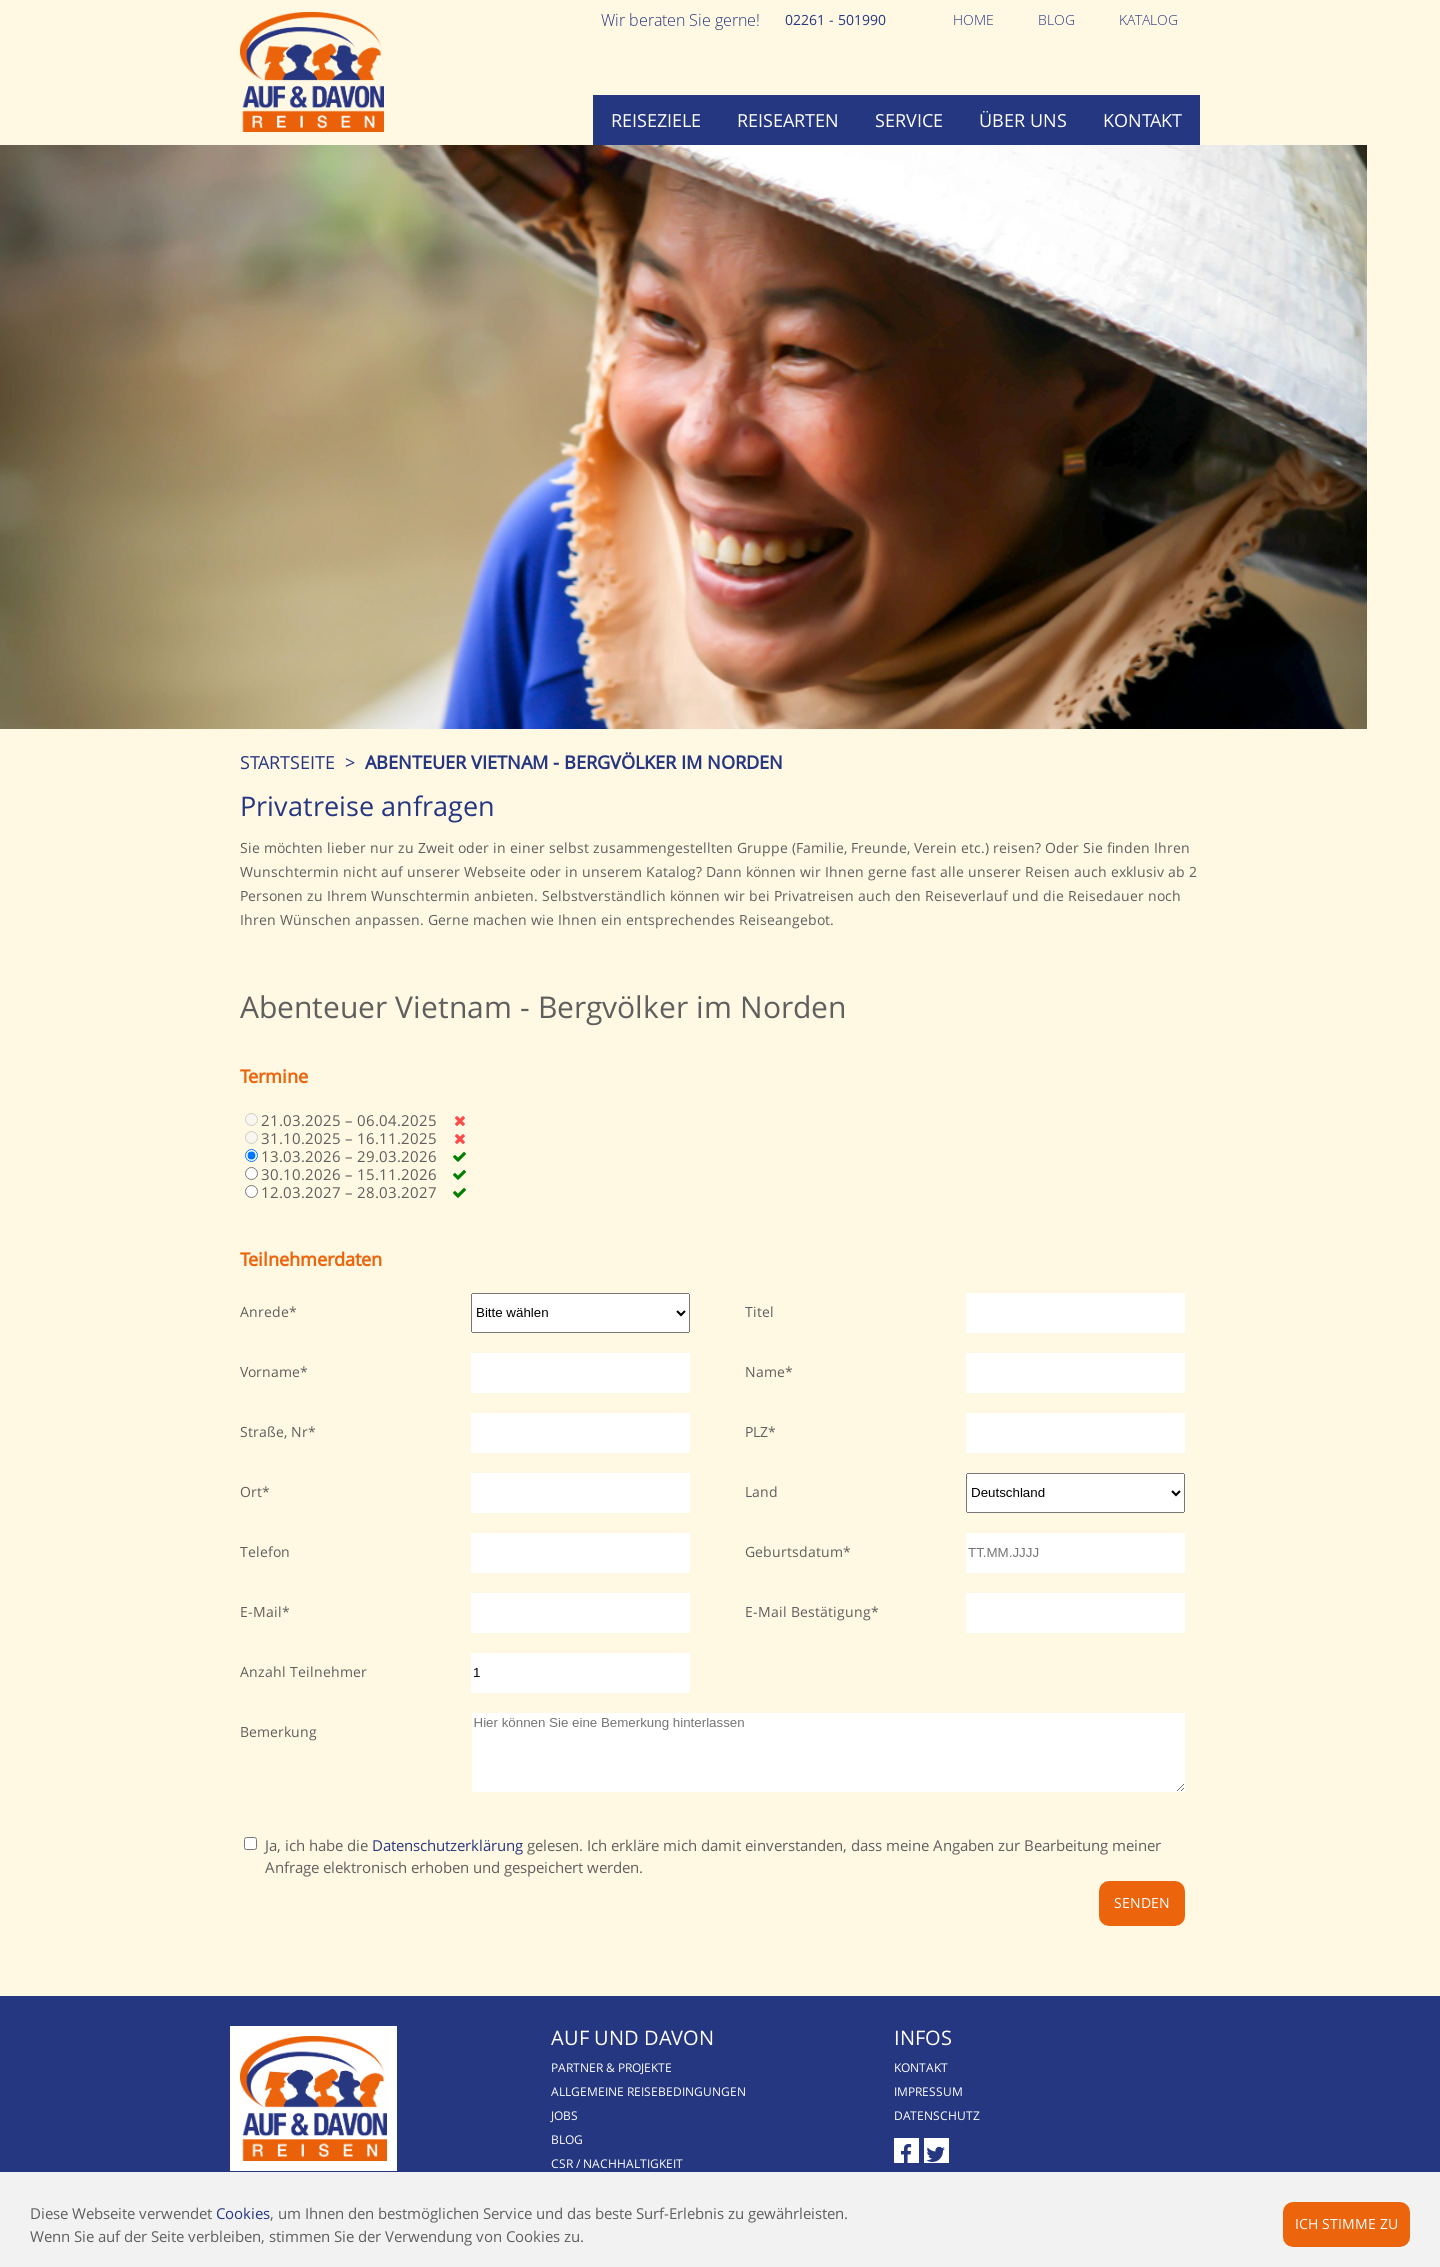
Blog (1056, 19)
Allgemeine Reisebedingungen (654, 2131)
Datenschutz (949, 2155)
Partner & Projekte (617, 2107)
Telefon (265, 1576)
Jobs (570, 2155)
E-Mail (261, 1636)
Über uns (1023, 120)
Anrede (264, 1336)
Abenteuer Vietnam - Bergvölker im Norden (574, 787)
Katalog (1148, 19)
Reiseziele (656, 120)
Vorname (270, 1396)
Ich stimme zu (1346, 2223)
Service (909, 120)
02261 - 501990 (835, 19)
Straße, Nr (274, 1456)
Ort (251, 1516)
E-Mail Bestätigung (808, 1636)
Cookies (243, 2213)
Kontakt (1142, 120)
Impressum (940, 2131)
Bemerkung (278, 1756)
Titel (759, 1336)
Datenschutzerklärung (447, 1885)
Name (765, 1396)
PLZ (756, 1456)
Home (973, 19)
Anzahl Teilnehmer (303, 1696)
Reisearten (788, 120)
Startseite (287, 787)
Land (761, 1516)
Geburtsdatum (794, 1576)
